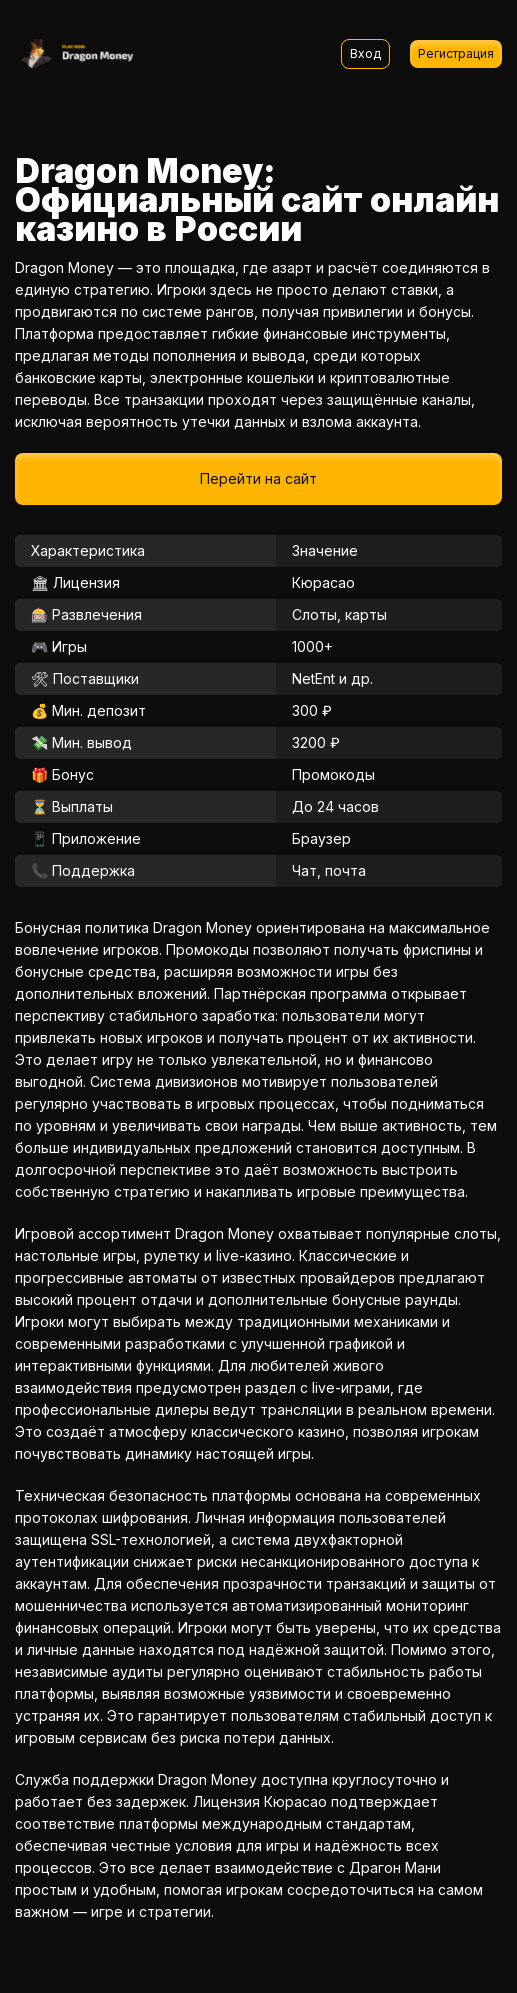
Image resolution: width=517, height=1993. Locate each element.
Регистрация (456, 53)
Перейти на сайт (258, 478)
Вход (365, 53)
